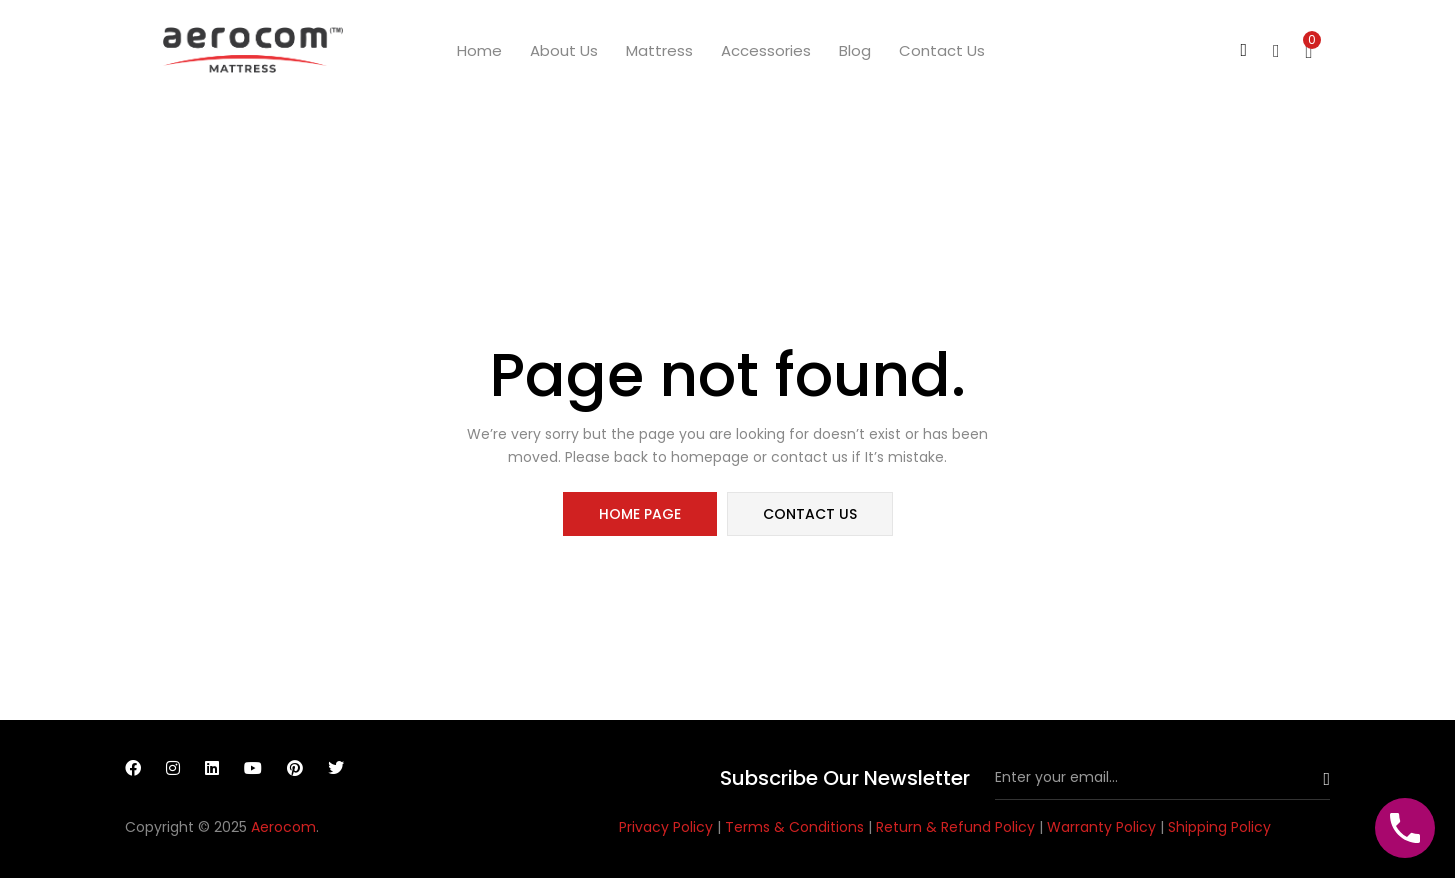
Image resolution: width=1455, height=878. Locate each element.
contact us (810, 514)
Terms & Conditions (796, 827)
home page (640, 514)
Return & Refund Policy (957, 827)
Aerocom (283, 827)
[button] (1309, 50)
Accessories (766, 50)
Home (479, 50)
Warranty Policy (1103, 827)
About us (564, 50)
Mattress (659, 50)
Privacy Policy (668, 827)
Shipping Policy (1219, 827)
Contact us (942, 50)
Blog (855, 50)
